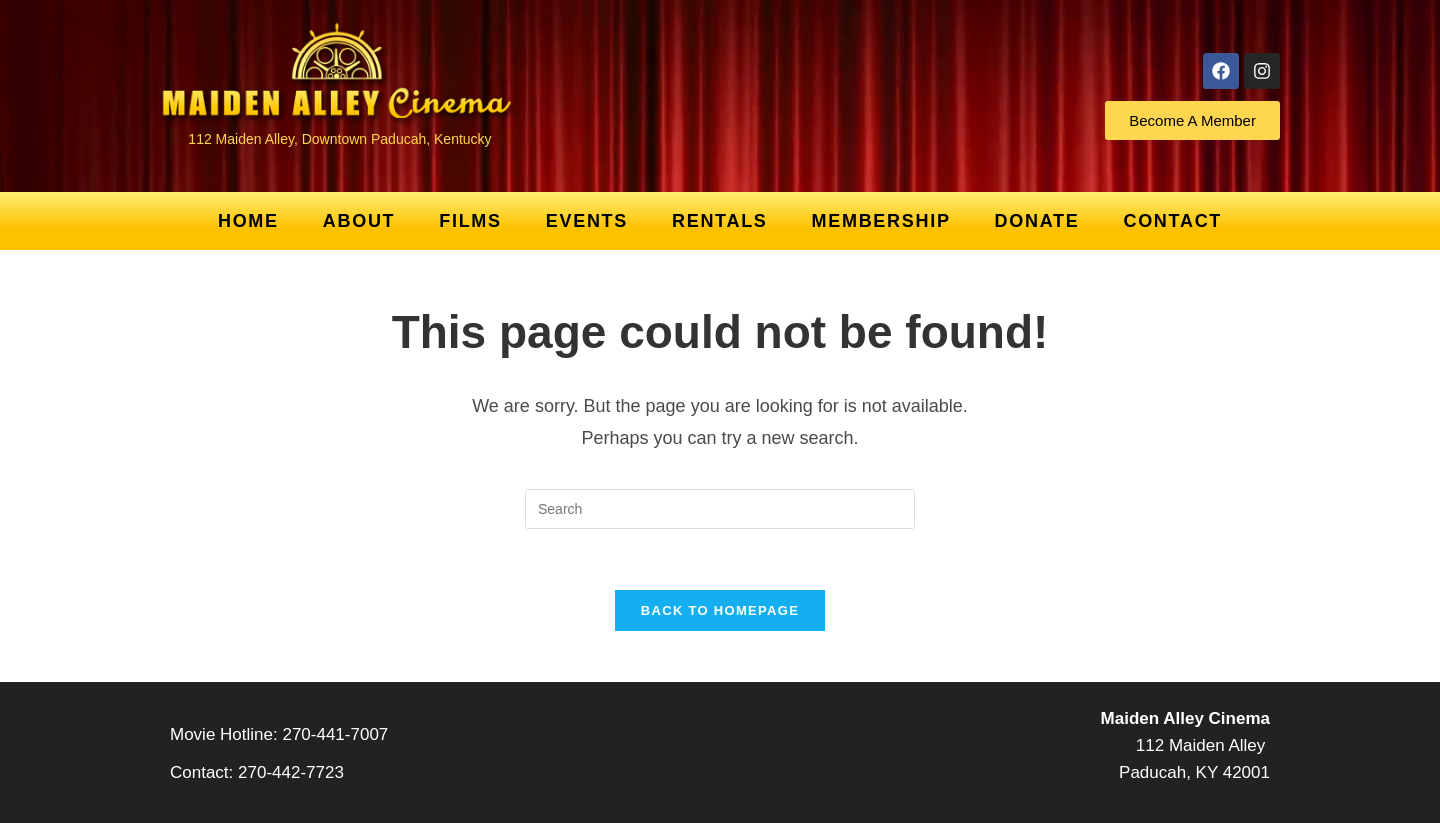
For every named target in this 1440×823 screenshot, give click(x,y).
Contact (1172, 221)
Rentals (720, 221)
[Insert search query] (720, 509)
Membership (881, 221)
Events (587, 221)
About (359, 221)
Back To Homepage (720, 610)
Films (470, 221)
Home (248, 221)
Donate (1037, 221)
